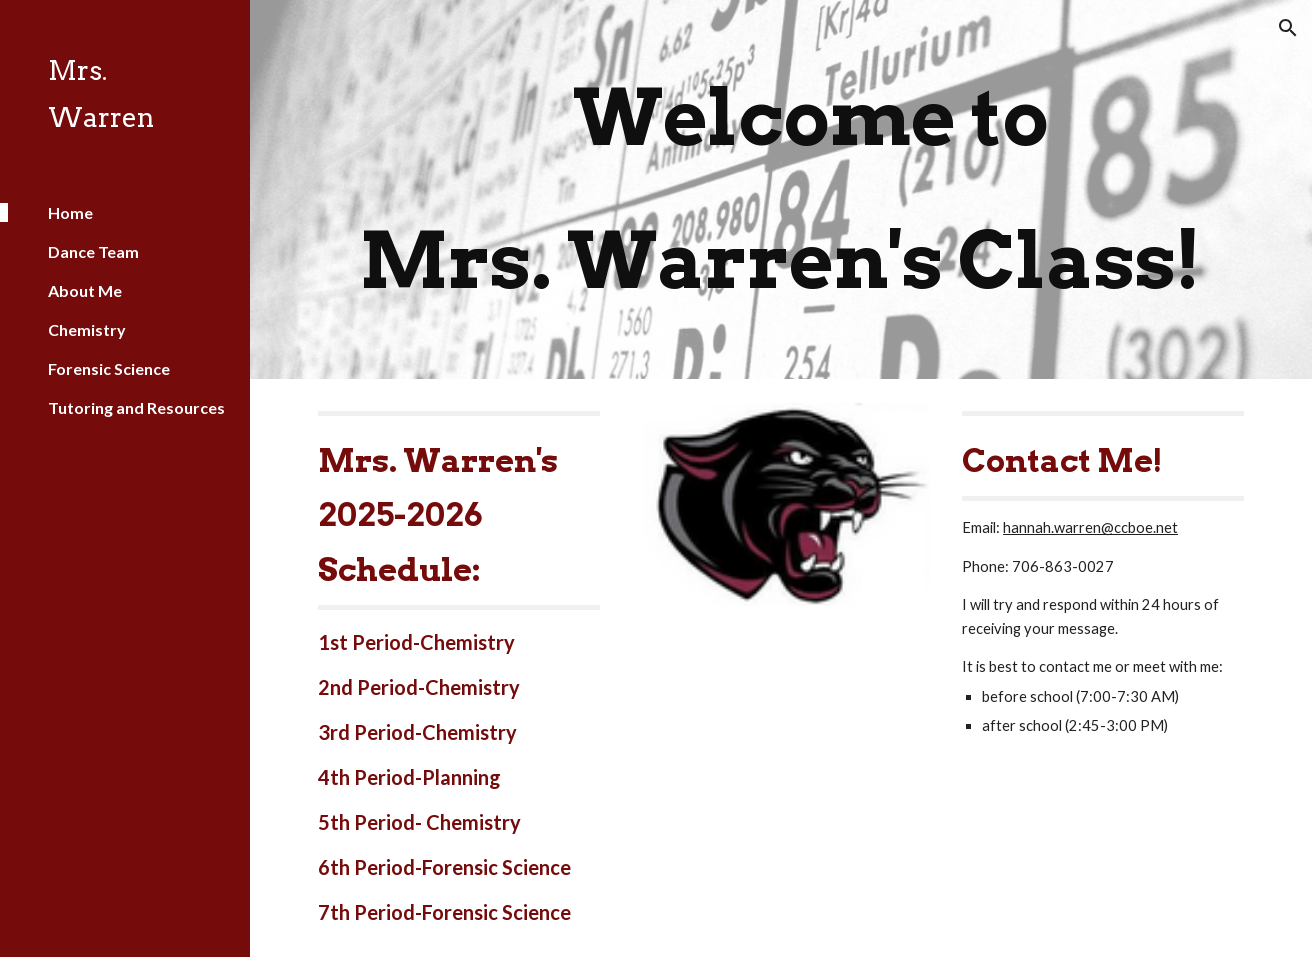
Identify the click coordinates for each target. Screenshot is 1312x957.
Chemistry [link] (87, 329)
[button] (1288, 28)
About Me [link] (85, 290)
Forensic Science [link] (109, 368)
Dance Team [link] (93, 251)
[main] (781, 189)
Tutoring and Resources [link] (136, 407)
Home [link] (70, 212)
